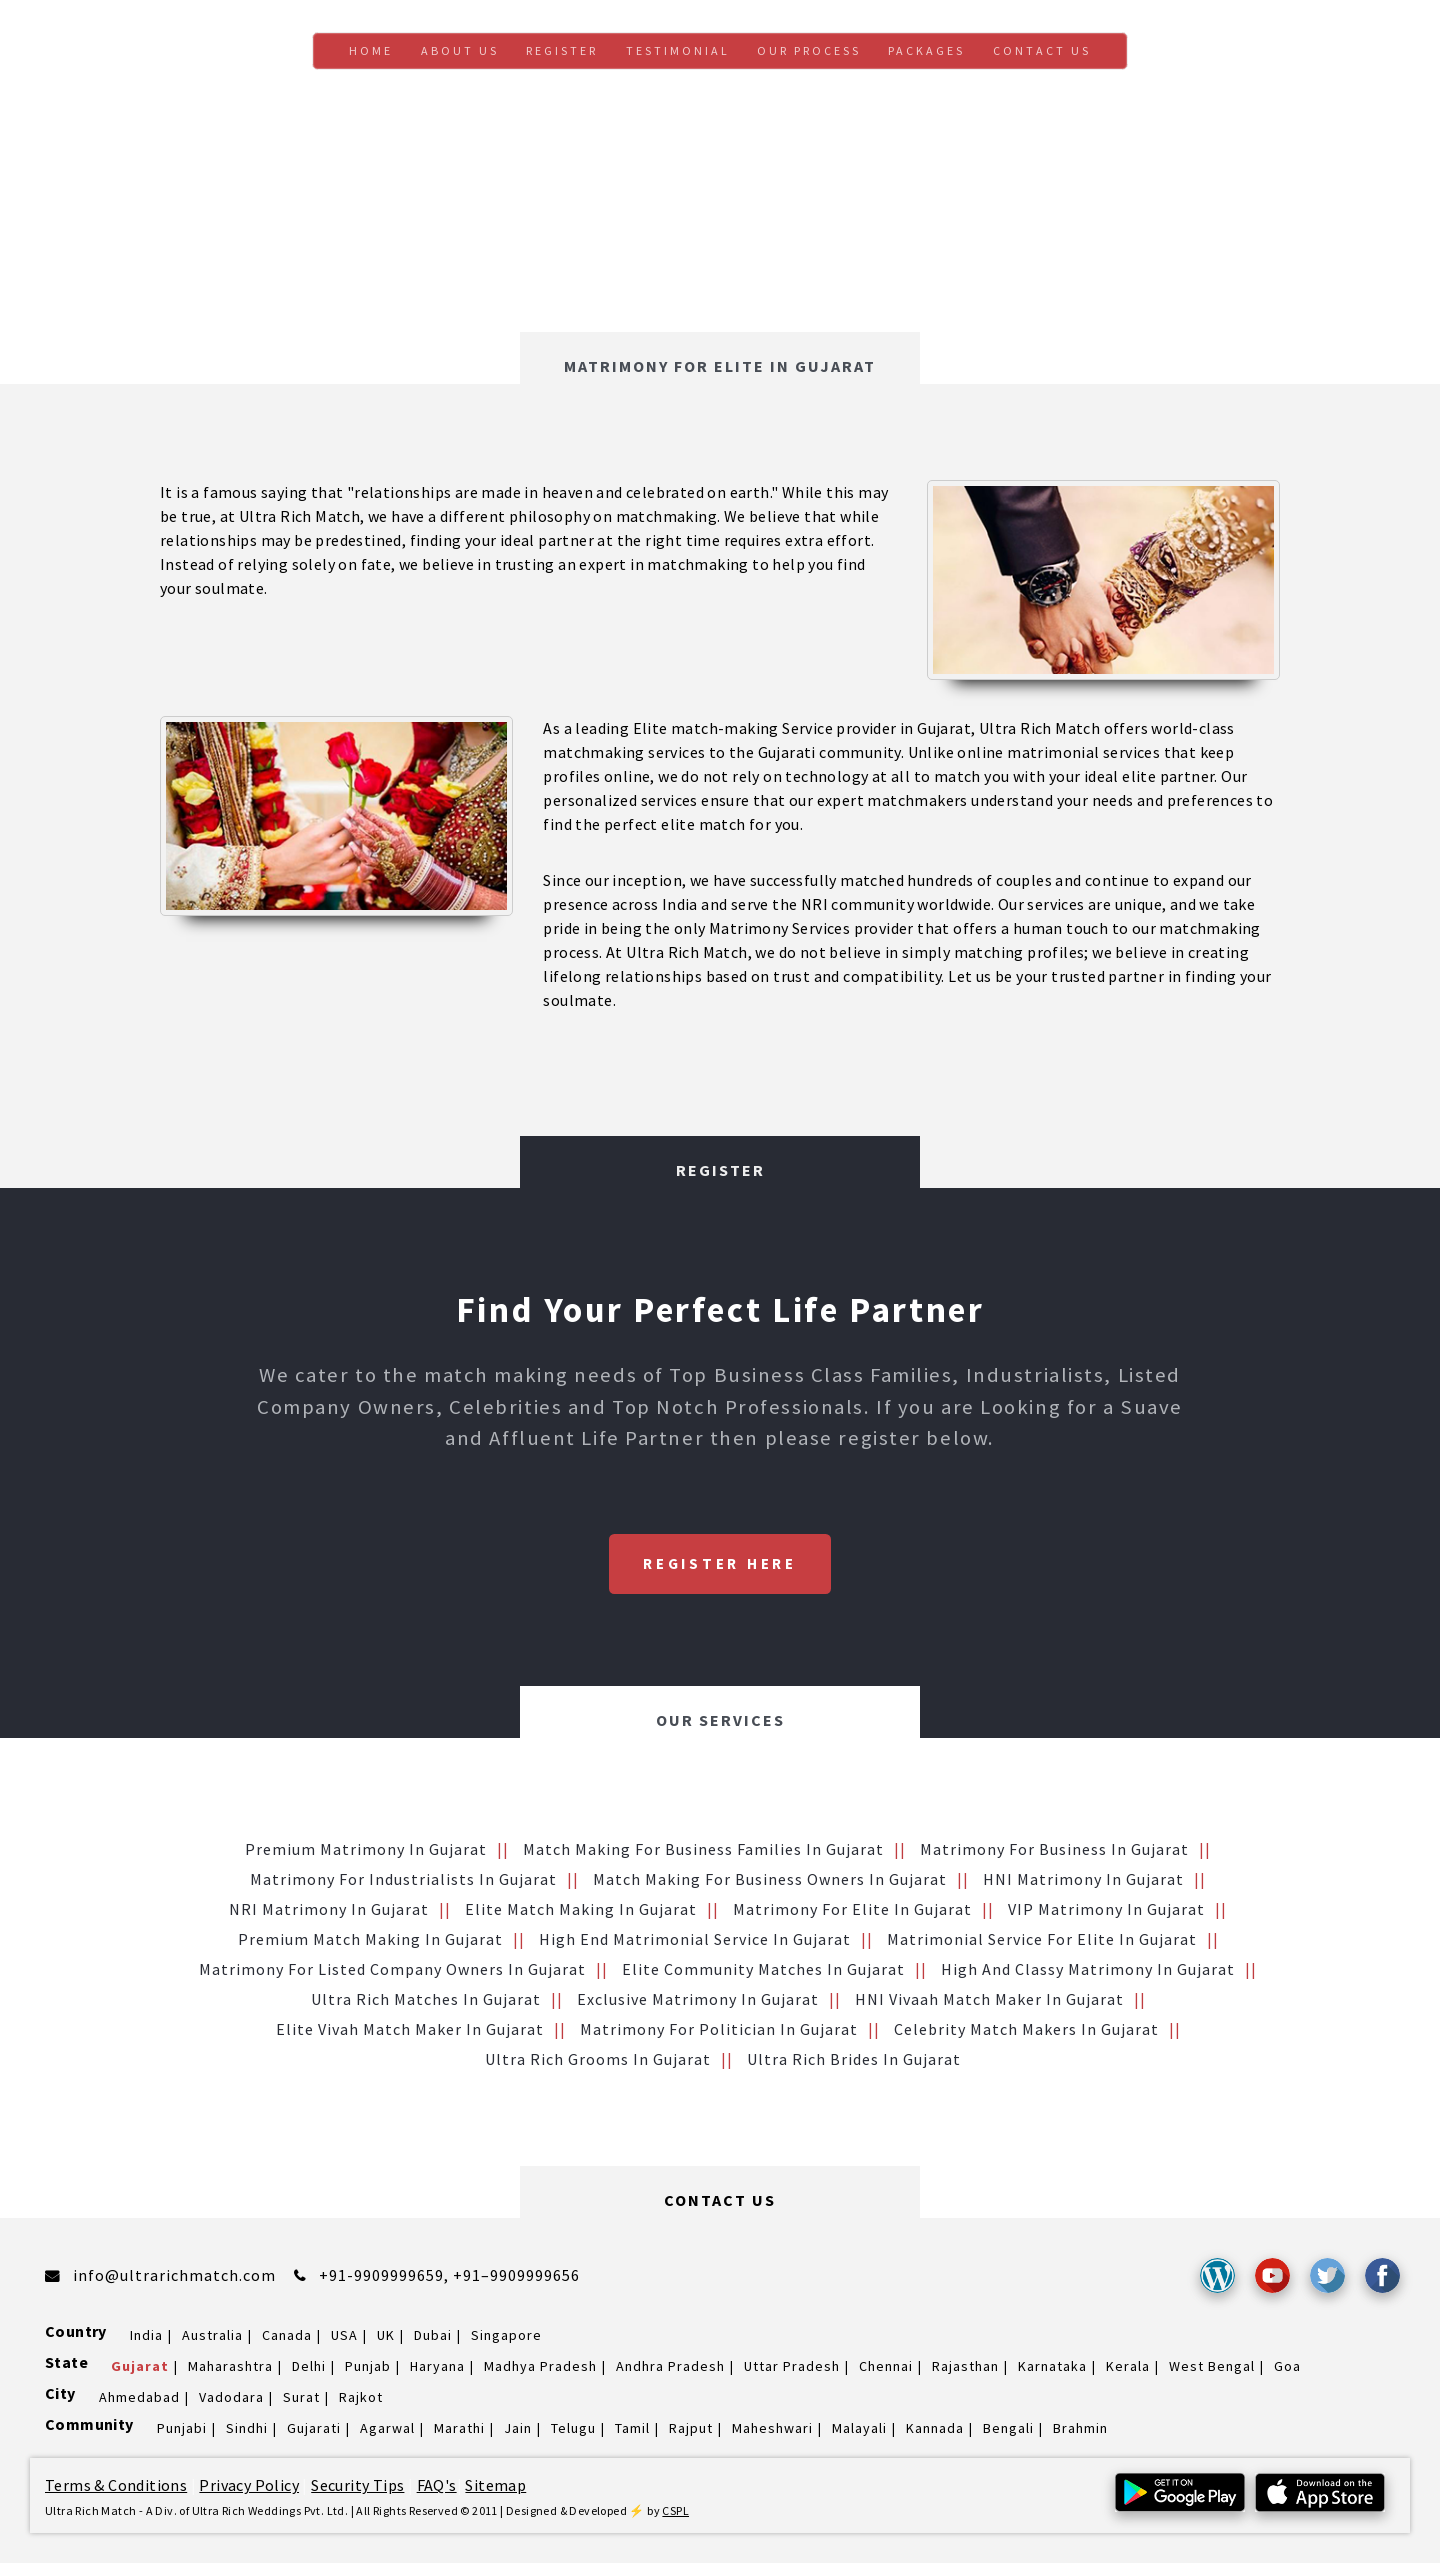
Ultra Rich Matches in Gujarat (426, 2003)
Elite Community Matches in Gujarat (763, 1973)
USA (344, 2339)
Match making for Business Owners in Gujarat (770, 1883)
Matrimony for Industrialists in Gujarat (403, 1883)
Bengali (1008, 2432)
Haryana (437, 2370)
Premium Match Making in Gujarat (370, 1943)
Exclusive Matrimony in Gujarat (698, 2003)
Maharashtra (230, 2370)
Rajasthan (965, 2370)
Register (562, 50)
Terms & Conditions (116, 2489)
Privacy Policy (249, 2489)
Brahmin (1080, 2432)
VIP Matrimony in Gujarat (1106, 1913)
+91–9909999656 (516, 2279)
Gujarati (314, 2432)
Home (371, 50)
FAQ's (437, 2489)
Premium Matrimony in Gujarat (366, 1853)
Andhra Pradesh (670, 2370)
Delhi (309, 2370)
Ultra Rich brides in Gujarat (854, 2063)
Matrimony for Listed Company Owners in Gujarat (392, 1973)
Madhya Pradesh (540, 2370)
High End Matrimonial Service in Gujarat (695, 1943)
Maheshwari (772, 2432)
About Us (460, 50)
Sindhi (247, 2432)
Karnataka (1052, 2370)
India (146, 2339)
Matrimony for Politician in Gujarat (719, 2033)
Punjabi (182, 2432)
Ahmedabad (139, 2401)
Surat (301, 2401)
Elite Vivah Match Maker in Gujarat (410, 2033)
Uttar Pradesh (792, 2370)
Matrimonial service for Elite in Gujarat (1042, 1943)
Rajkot (361, 2401)
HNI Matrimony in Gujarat (1083, 1883)
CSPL (675, 2514)
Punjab (368, 2370)
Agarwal (387, 2432)
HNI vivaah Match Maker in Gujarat (989, 2003)
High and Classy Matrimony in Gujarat (1088, 1973)
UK (386, 2339)
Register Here (720, 1566)
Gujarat (140, 2370)
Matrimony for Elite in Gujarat (852, 1913)
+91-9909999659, (386, 2279)
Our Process (809, 50)
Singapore (506, 2339)
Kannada (935, 2432)
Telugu (573, 2432)
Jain (518, 2432)
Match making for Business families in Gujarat (703, 1853)
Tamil (632, 2432)
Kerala (1128, 2370)
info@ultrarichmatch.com (174, 2279)
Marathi (459, 2432)
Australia (212, 2339)
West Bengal (1212, 2370)
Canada (287, 2339)
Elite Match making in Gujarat (581, 1913)
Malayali (859, 2432)
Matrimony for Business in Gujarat (1054, 1853)
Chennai (886, 2370)
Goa (1287, 2370)
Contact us (1042, 50)
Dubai (433, 2339)
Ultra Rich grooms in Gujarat (598, 2063)
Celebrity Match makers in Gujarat (1026, 2033)
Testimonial (678, 50)
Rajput (691, 2432)
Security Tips (357, 2489)
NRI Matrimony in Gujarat (329, 1913)
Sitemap (495, 2489)
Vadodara (231, 2401)
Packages (926, 50)
